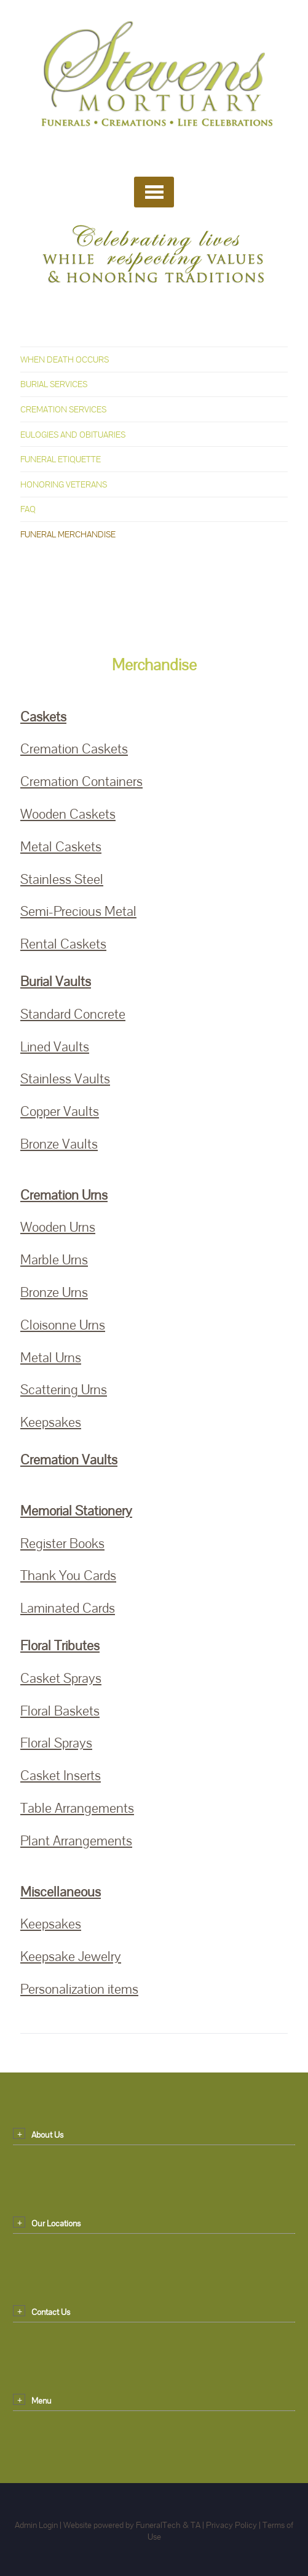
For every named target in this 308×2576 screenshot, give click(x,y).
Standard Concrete (72, 1014)
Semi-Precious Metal (78, 911)
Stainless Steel (61, 879)
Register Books (62, 1543)
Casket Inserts (60, 1775)
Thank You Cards (68, 1575)
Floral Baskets (60, 1711)
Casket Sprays (60, 1678)
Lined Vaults (54, 1047)
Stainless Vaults (65, 1079)
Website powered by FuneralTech (122, 2524)
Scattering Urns (63, 1389)
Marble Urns (54, 1260)
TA (195, 2524)
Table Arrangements (77, 1808)
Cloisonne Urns (62, 1325)
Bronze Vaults (59, 1144)
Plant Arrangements (76, 1841)
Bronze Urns (54, 1292)
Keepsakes (50, 1422)
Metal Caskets (60, 847)
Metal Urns (50, 1357)
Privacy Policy (231, 2524)
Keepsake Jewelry (70, 1956)
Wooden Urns (57, 1227)
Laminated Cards (67, 1608)
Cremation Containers (81, 781)
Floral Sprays (56, 1743)
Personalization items (79, 1989)
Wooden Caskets (68, 814)
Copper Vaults (59, 1111)
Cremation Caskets (74, 749)
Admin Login (36, 2524)
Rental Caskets (63, 944)
